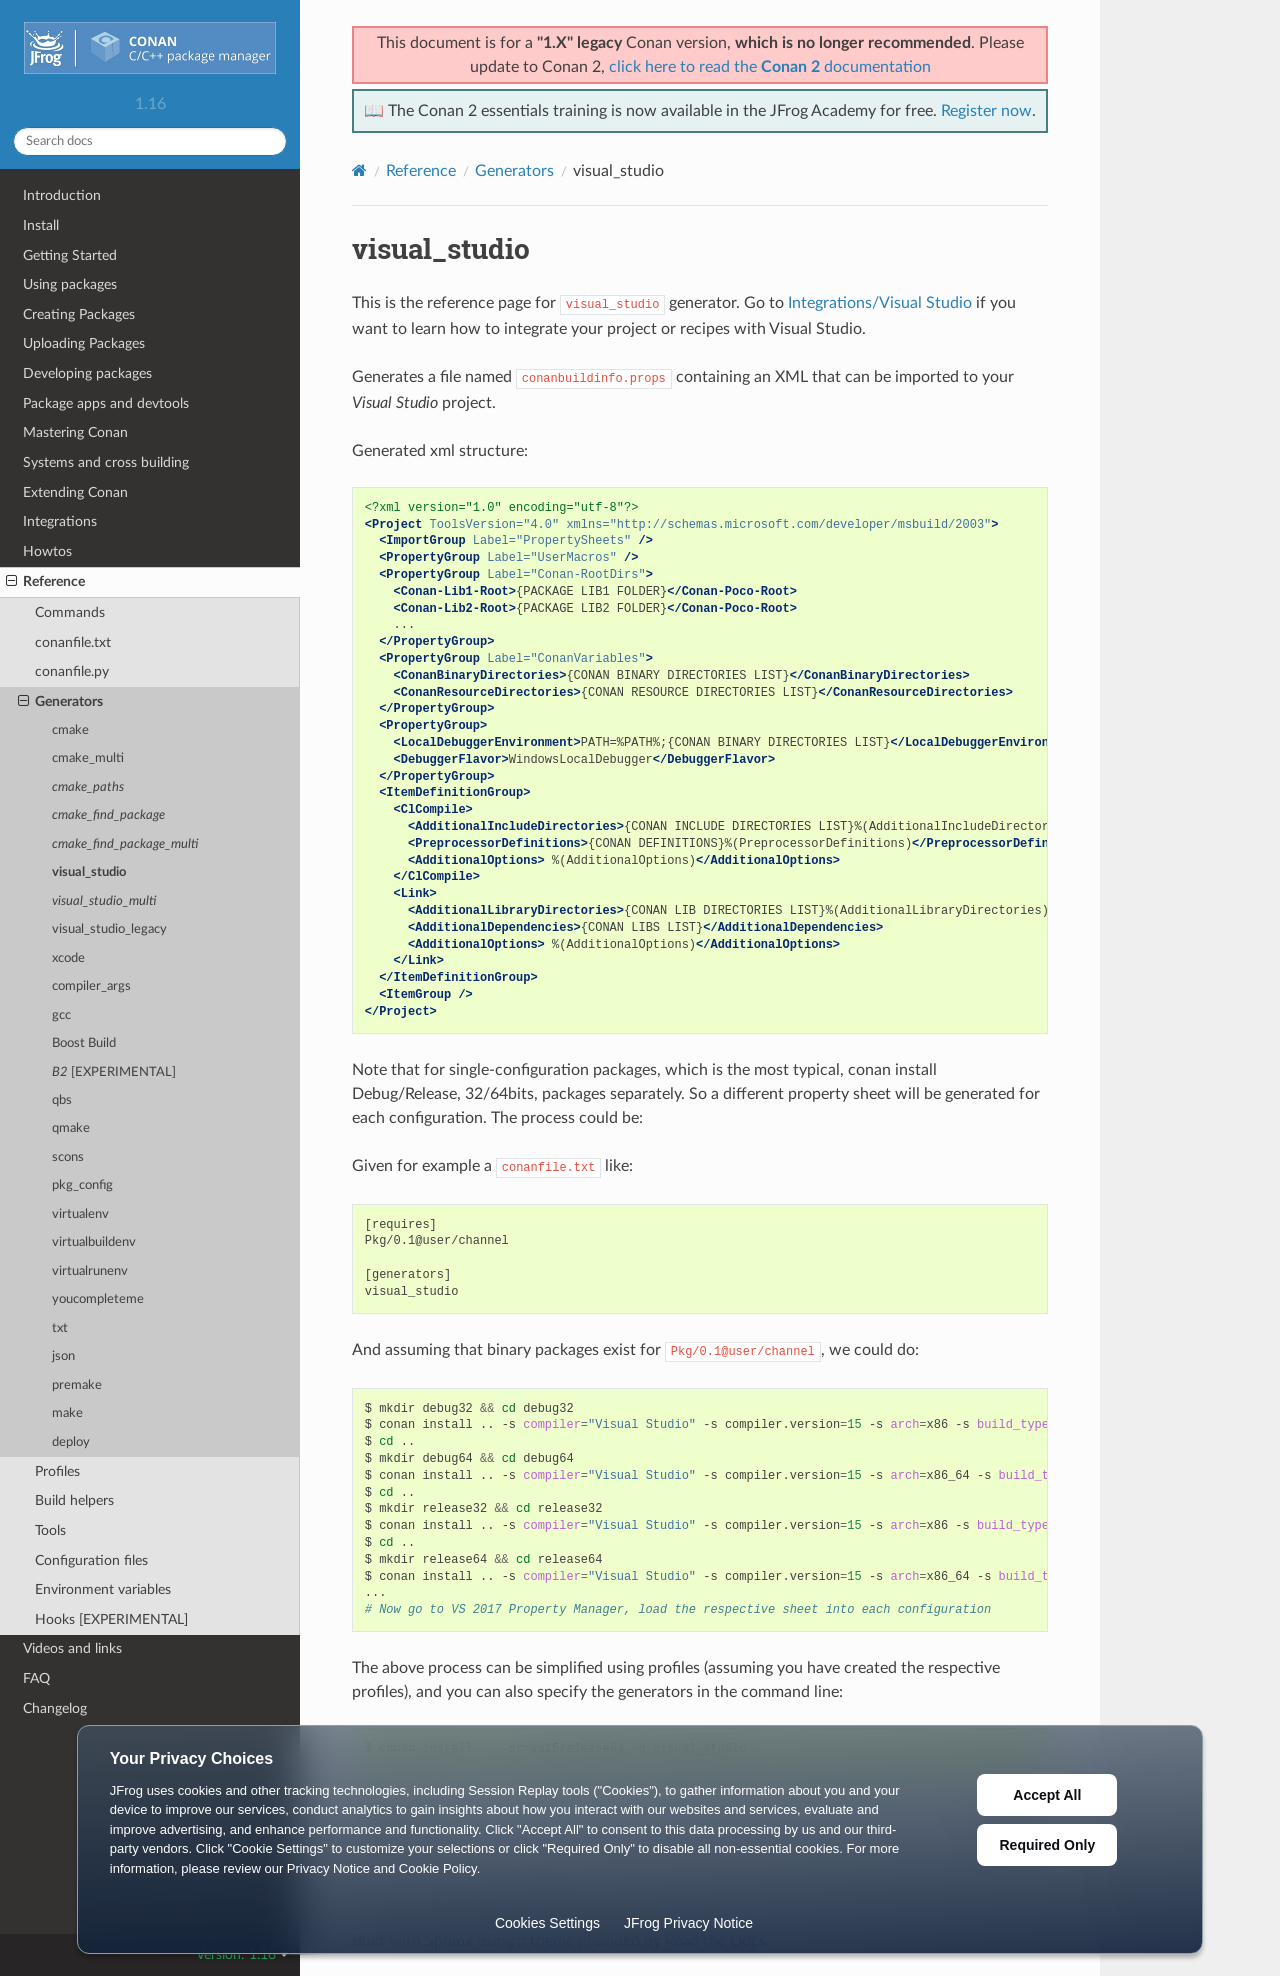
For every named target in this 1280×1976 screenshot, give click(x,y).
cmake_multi (88, 758)
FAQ (36, 1678)
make (67, 1413)
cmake (70, 730)
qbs (62, 1100)
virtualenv (80, 1214)
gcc (61, 1015)
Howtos (47, 551)
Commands (70, 612)
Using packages (70, 284)
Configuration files (91, 1560)
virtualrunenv (90, 1271)
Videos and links (72, 1648)
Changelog (55, 1708)
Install (41, 225)
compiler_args (91, 986)
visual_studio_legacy (109, 929)
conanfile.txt (73, 642)
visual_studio (89, 872)
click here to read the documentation (770, 67)
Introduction (62, 195)
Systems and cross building (106, 462)
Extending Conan (75, 492)
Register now (986, 111)
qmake (71, 1128)
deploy (71, 1442)
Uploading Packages (84, 343)
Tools (50, 1530)
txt (60, 1328)
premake (77, 1385)
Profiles (57, 1471)
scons (68, 1157)
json (63, 1356)
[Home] (359, 170)
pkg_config (82, 1185)
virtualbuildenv (94, 1242)
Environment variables (103, 1589)
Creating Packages (79, 314)
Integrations (60, 521)
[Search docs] (150, 141)
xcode (68, 958)
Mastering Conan (75, 432)
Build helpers (74, 1500)
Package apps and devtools (106, 403)
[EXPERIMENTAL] (114, 1072)
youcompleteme (98, 1299)
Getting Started (70, 255)
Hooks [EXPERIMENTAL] (111, 1619)
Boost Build (84, 1043)
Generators (60, 702)
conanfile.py (72, 671)
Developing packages (87, 373)
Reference (45, 582)
